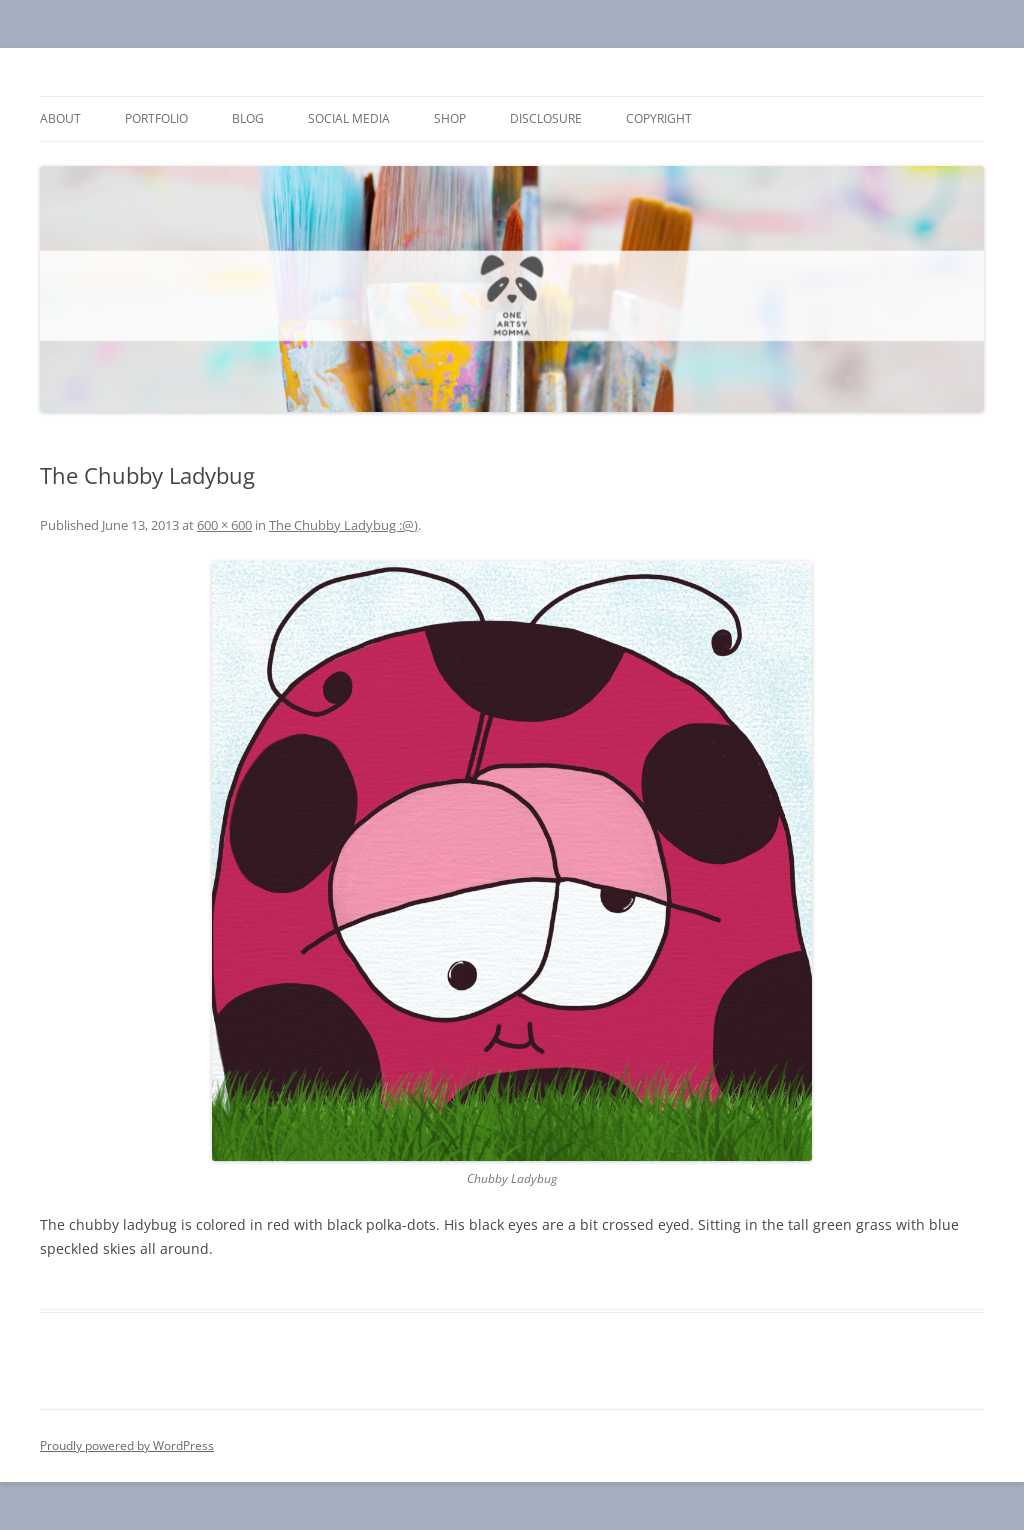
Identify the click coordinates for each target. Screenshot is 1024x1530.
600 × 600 (224, 525)
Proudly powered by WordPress (127, 1445)
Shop (450, 118)
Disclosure (546, 118)
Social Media (349, 118)
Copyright (659, 118)
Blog (248, 118)
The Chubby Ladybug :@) (343, 525)
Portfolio (156, 118)
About (60, 118)
